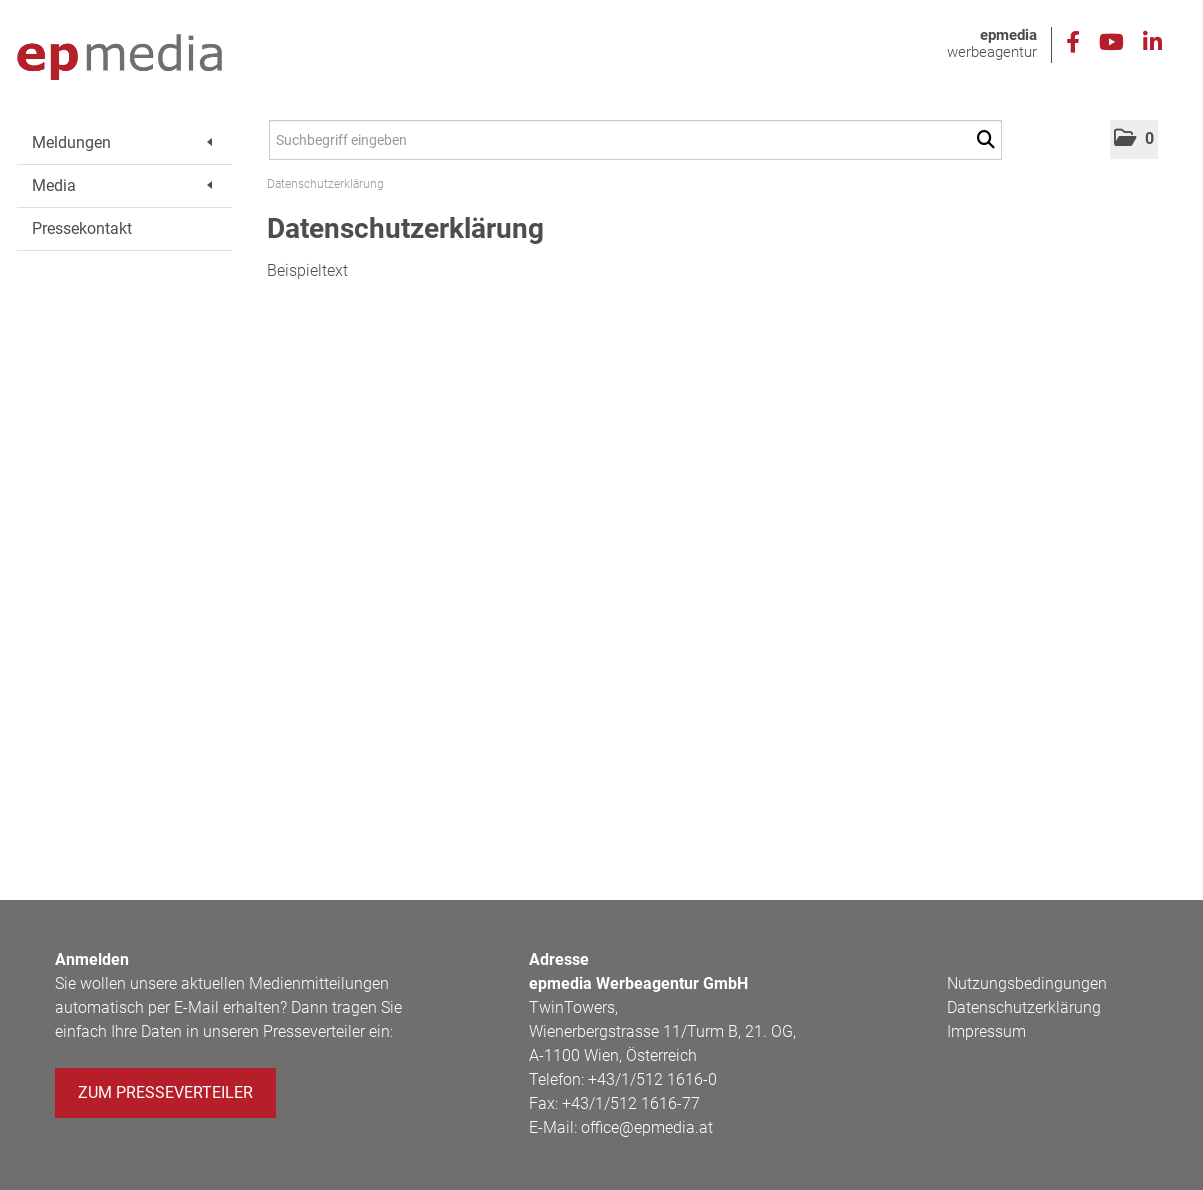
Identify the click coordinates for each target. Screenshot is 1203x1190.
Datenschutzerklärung (325, 184)
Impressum (986, 1031)
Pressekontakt (82, 228)
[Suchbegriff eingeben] (635, 140)
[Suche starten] (989, 140)
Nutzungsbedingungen (1027, 983)
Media (122, 185)
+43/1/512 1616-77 (631, 1103)
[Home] (119, 58)
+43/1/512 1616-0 (652, 1079)
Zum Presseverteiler (165, 1092)
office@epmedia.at (647, 1127)
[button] (1134, 139)
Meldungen (122, 142)
